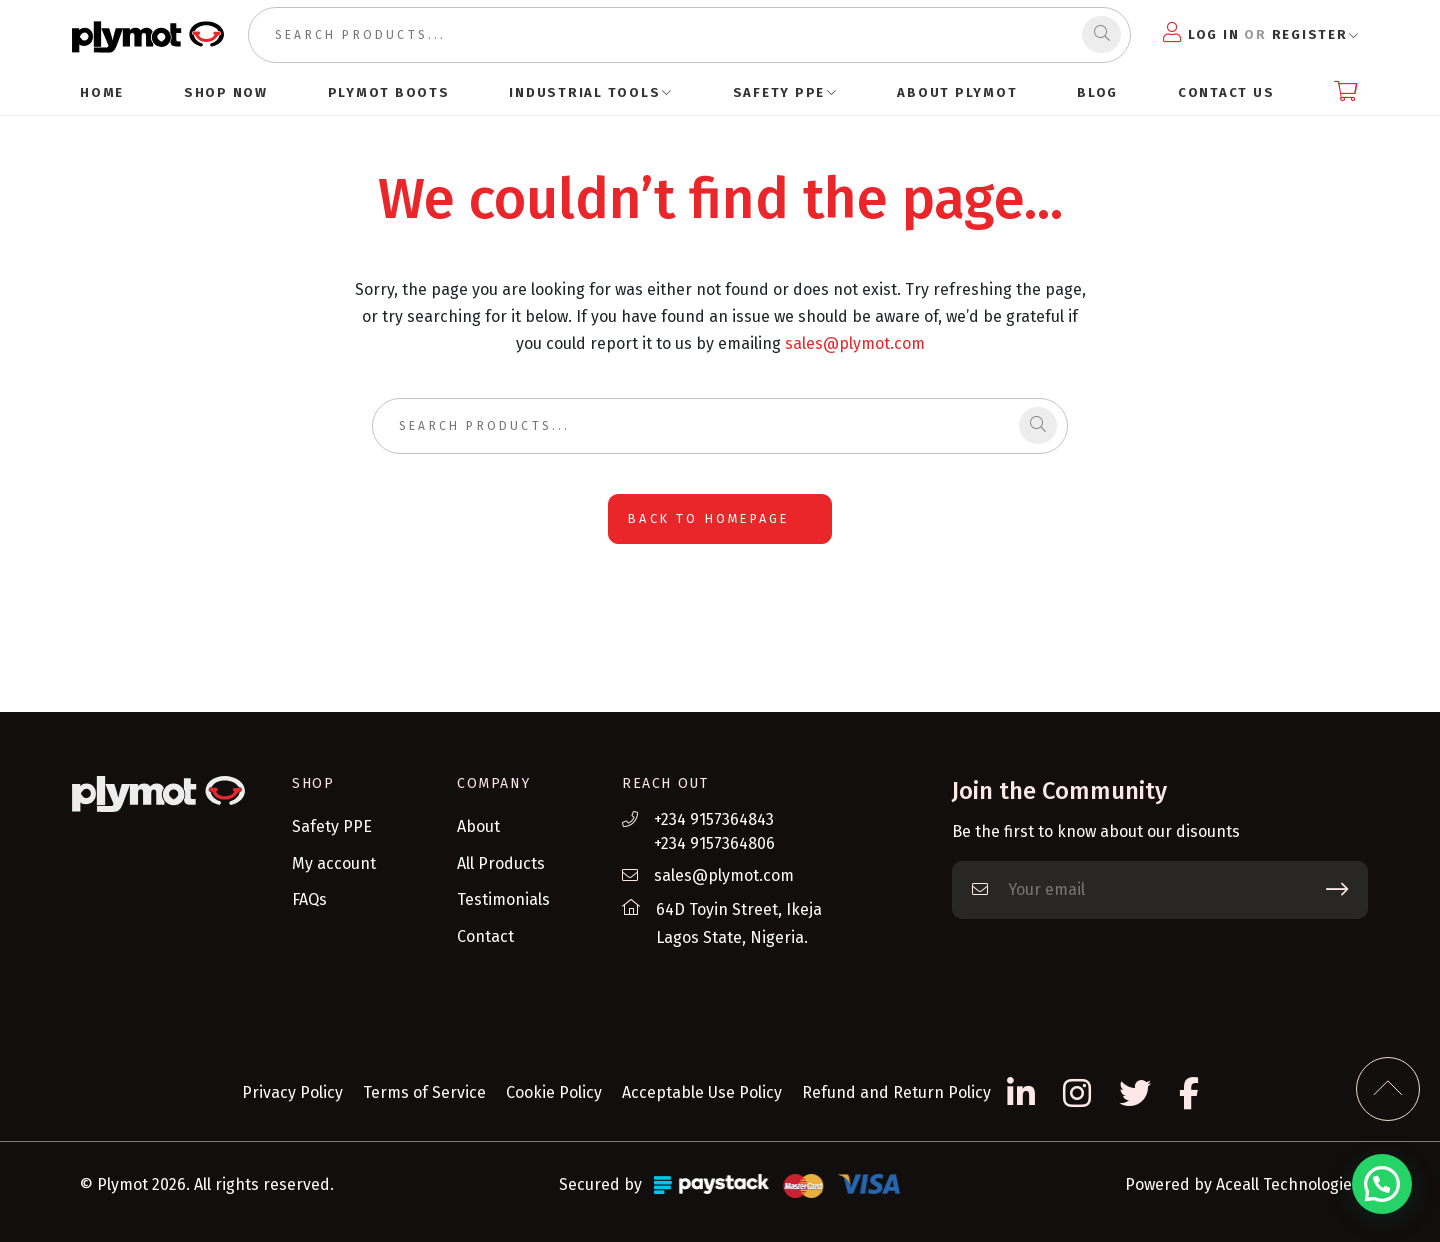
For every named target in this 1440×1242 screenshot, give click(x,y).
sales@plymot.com (855, 343)
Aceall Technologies (1288, 1184)
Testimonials (503, 899)
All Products (501, 863)
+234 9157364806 (714, 843)
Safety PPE (332, 826)
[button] (1382, 1184)
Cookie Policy (554, 1092)
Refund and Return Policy (896, 1092)
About (478, 826)
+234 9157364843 (714, 819)
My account (334, 863)
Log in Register (1255, 32)
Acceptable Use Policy (702, 1092)
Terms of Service (424, 1092)
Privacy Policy (292, 1092)
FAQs (309, 899)
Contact (485, 936)
